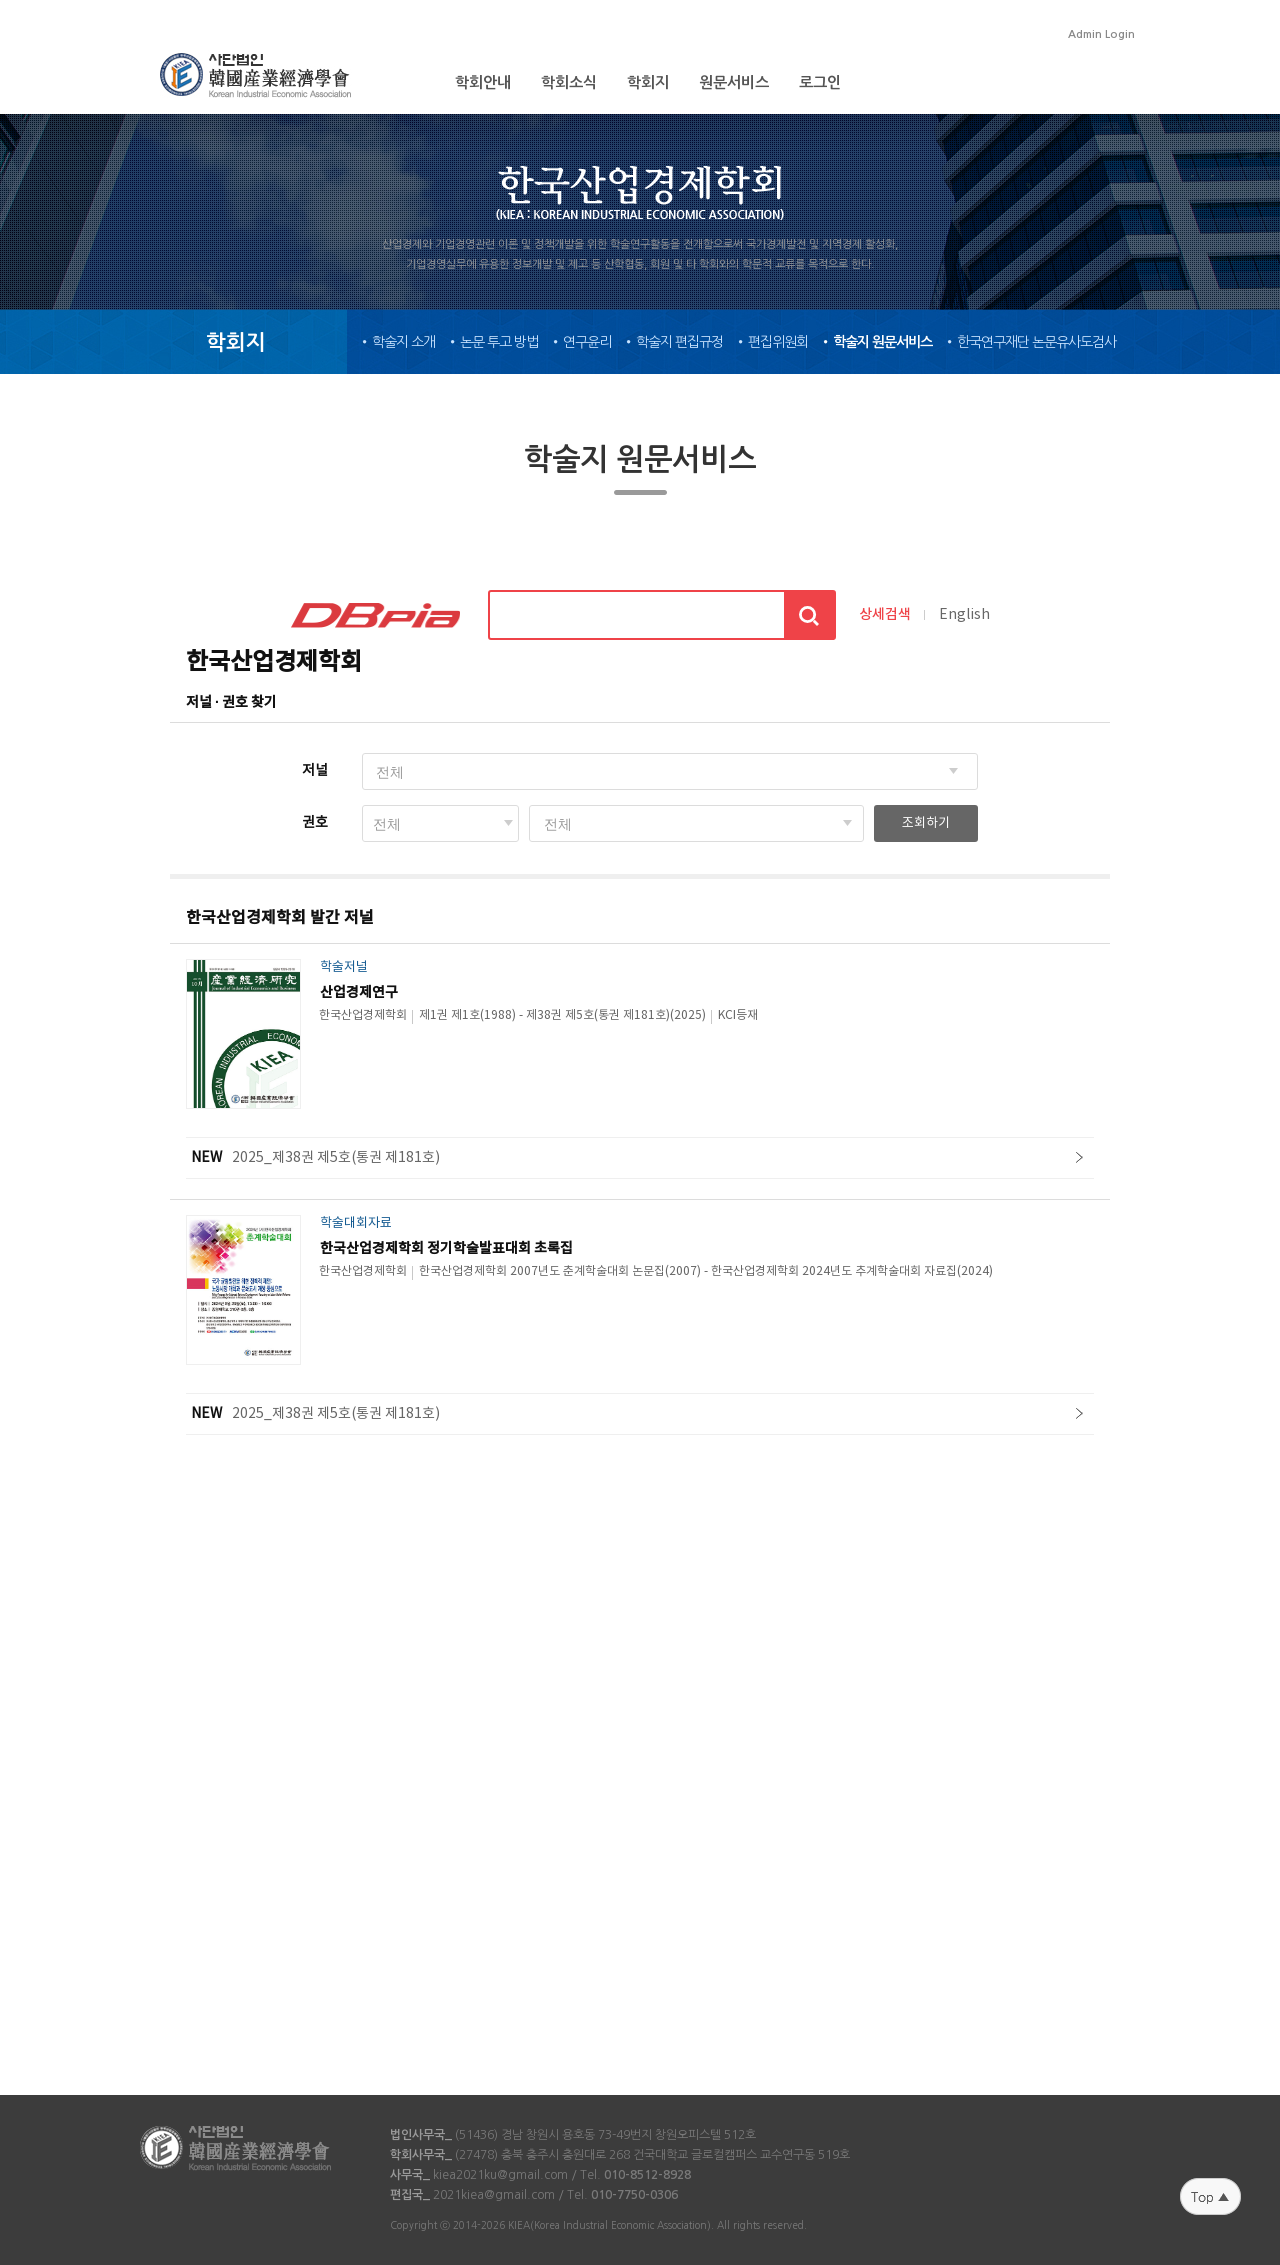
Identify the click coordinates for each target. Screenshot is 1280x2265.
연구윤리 (587, 342)
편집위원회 (778, 342)
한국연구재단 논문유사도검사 (1036, 342)
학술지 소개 (403, 342)
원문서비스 (734, 82)
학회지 (648, 82)
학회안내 (483, 82)
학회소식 (569, 82)
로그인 (820, 82)
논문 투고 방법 (499, 342)
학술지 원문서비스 (882, 342)
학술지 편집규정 (679, 342)
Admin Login (1101, 34)
